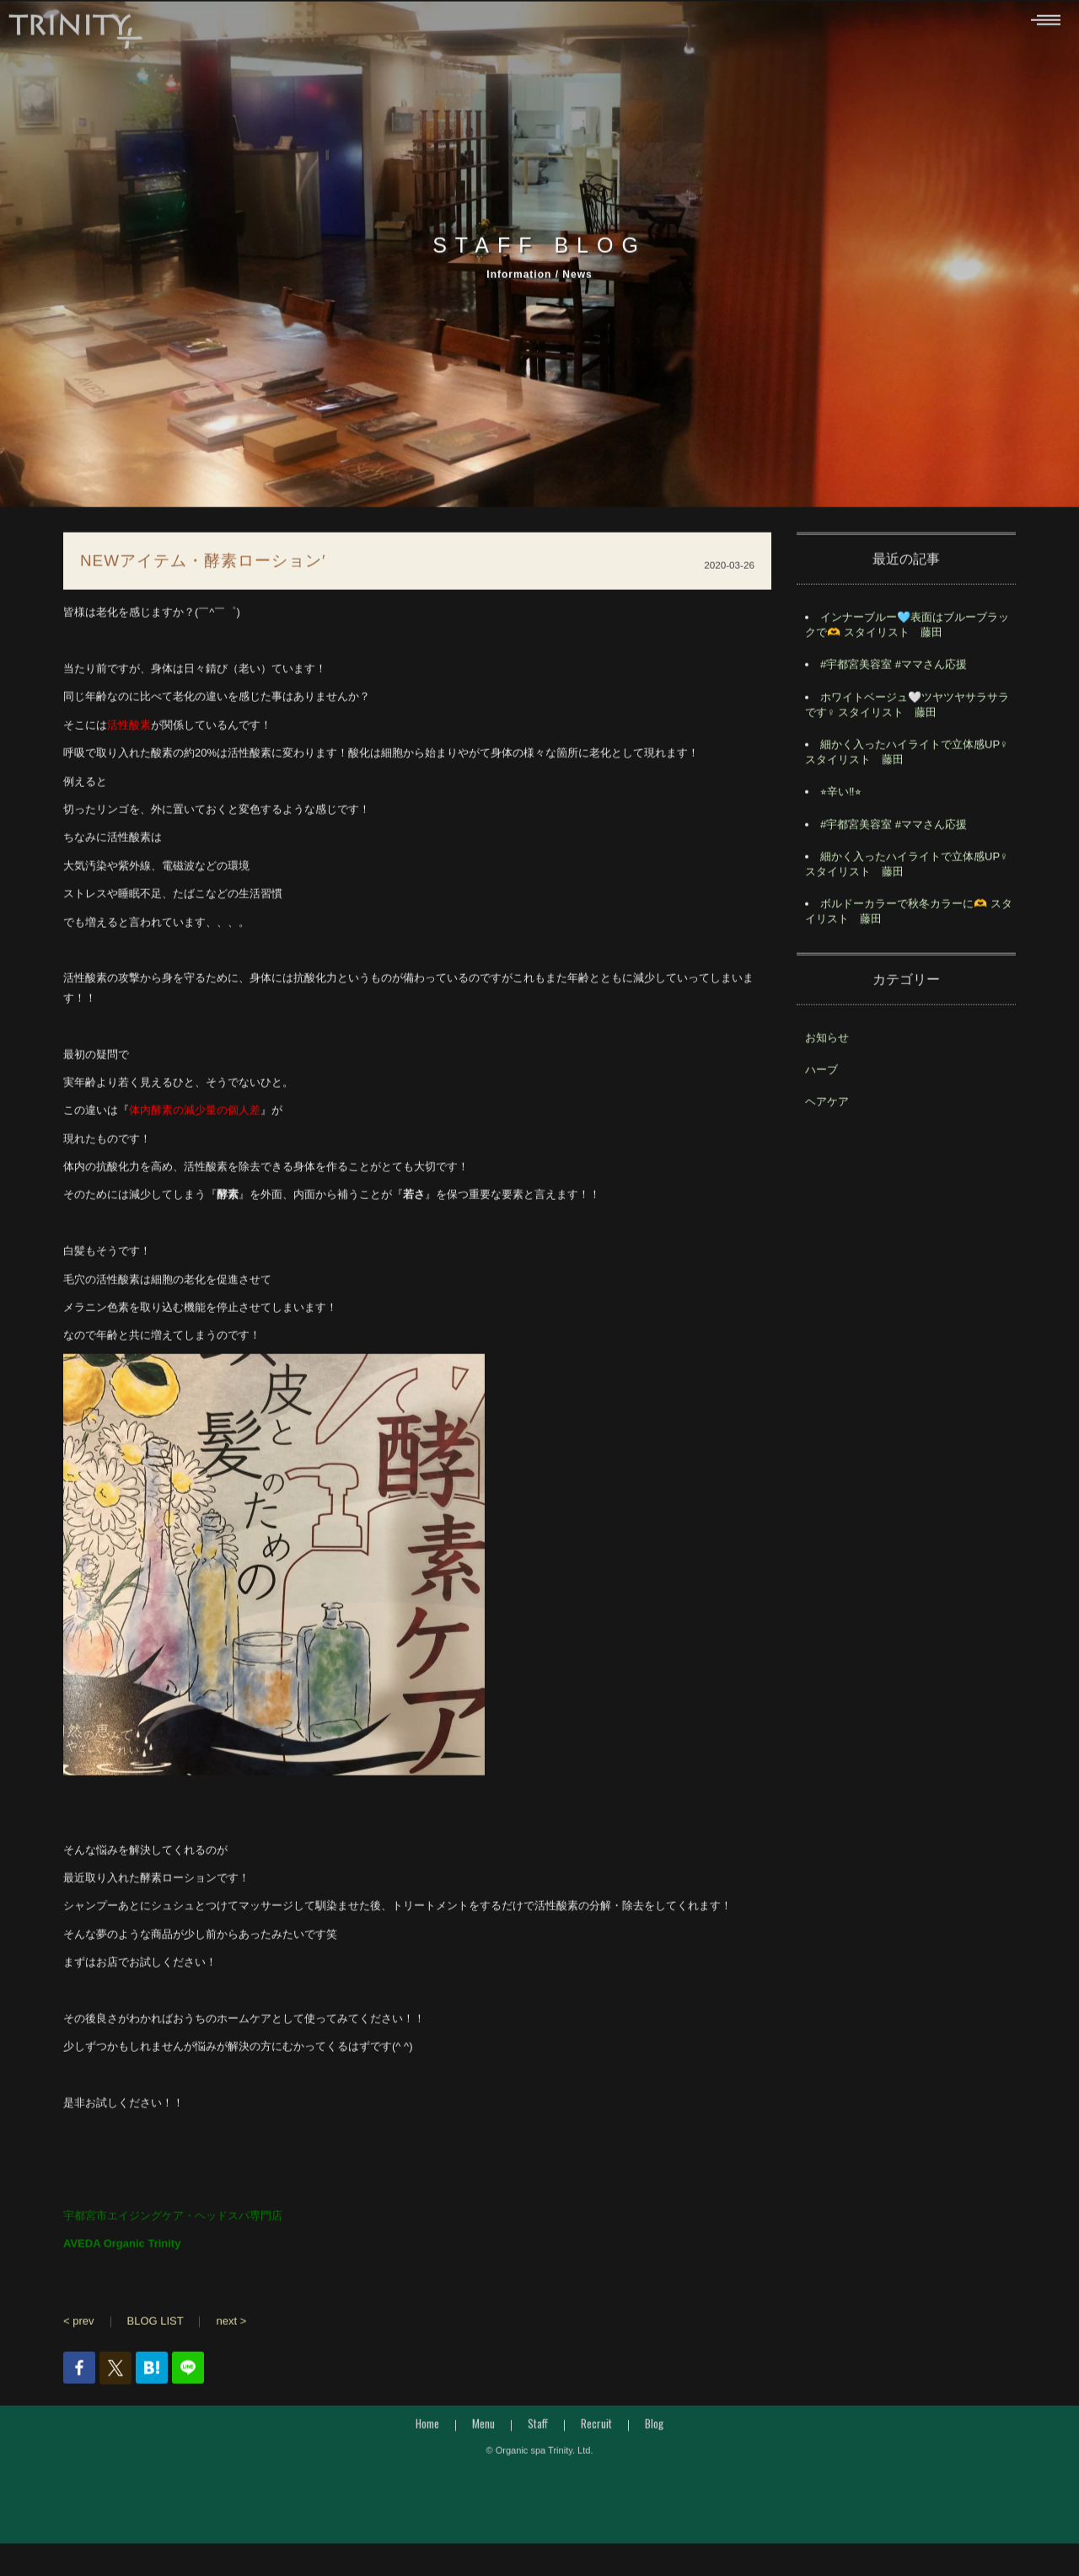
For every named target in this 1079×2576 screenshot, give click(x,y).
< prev (78, 2325)
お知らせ (827, 1042)
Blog (654, 2427)
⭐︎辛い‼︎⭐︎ (841, 796)
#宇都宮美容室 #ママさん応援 (893, 669)
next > (231, 2325)
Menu (483, 2427)
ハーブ (821, 1074)
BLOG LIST (155, 2325)
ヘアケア (827, 1106)
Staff (538, 2427)
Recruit (596, 2427)
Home (427, 2427)
